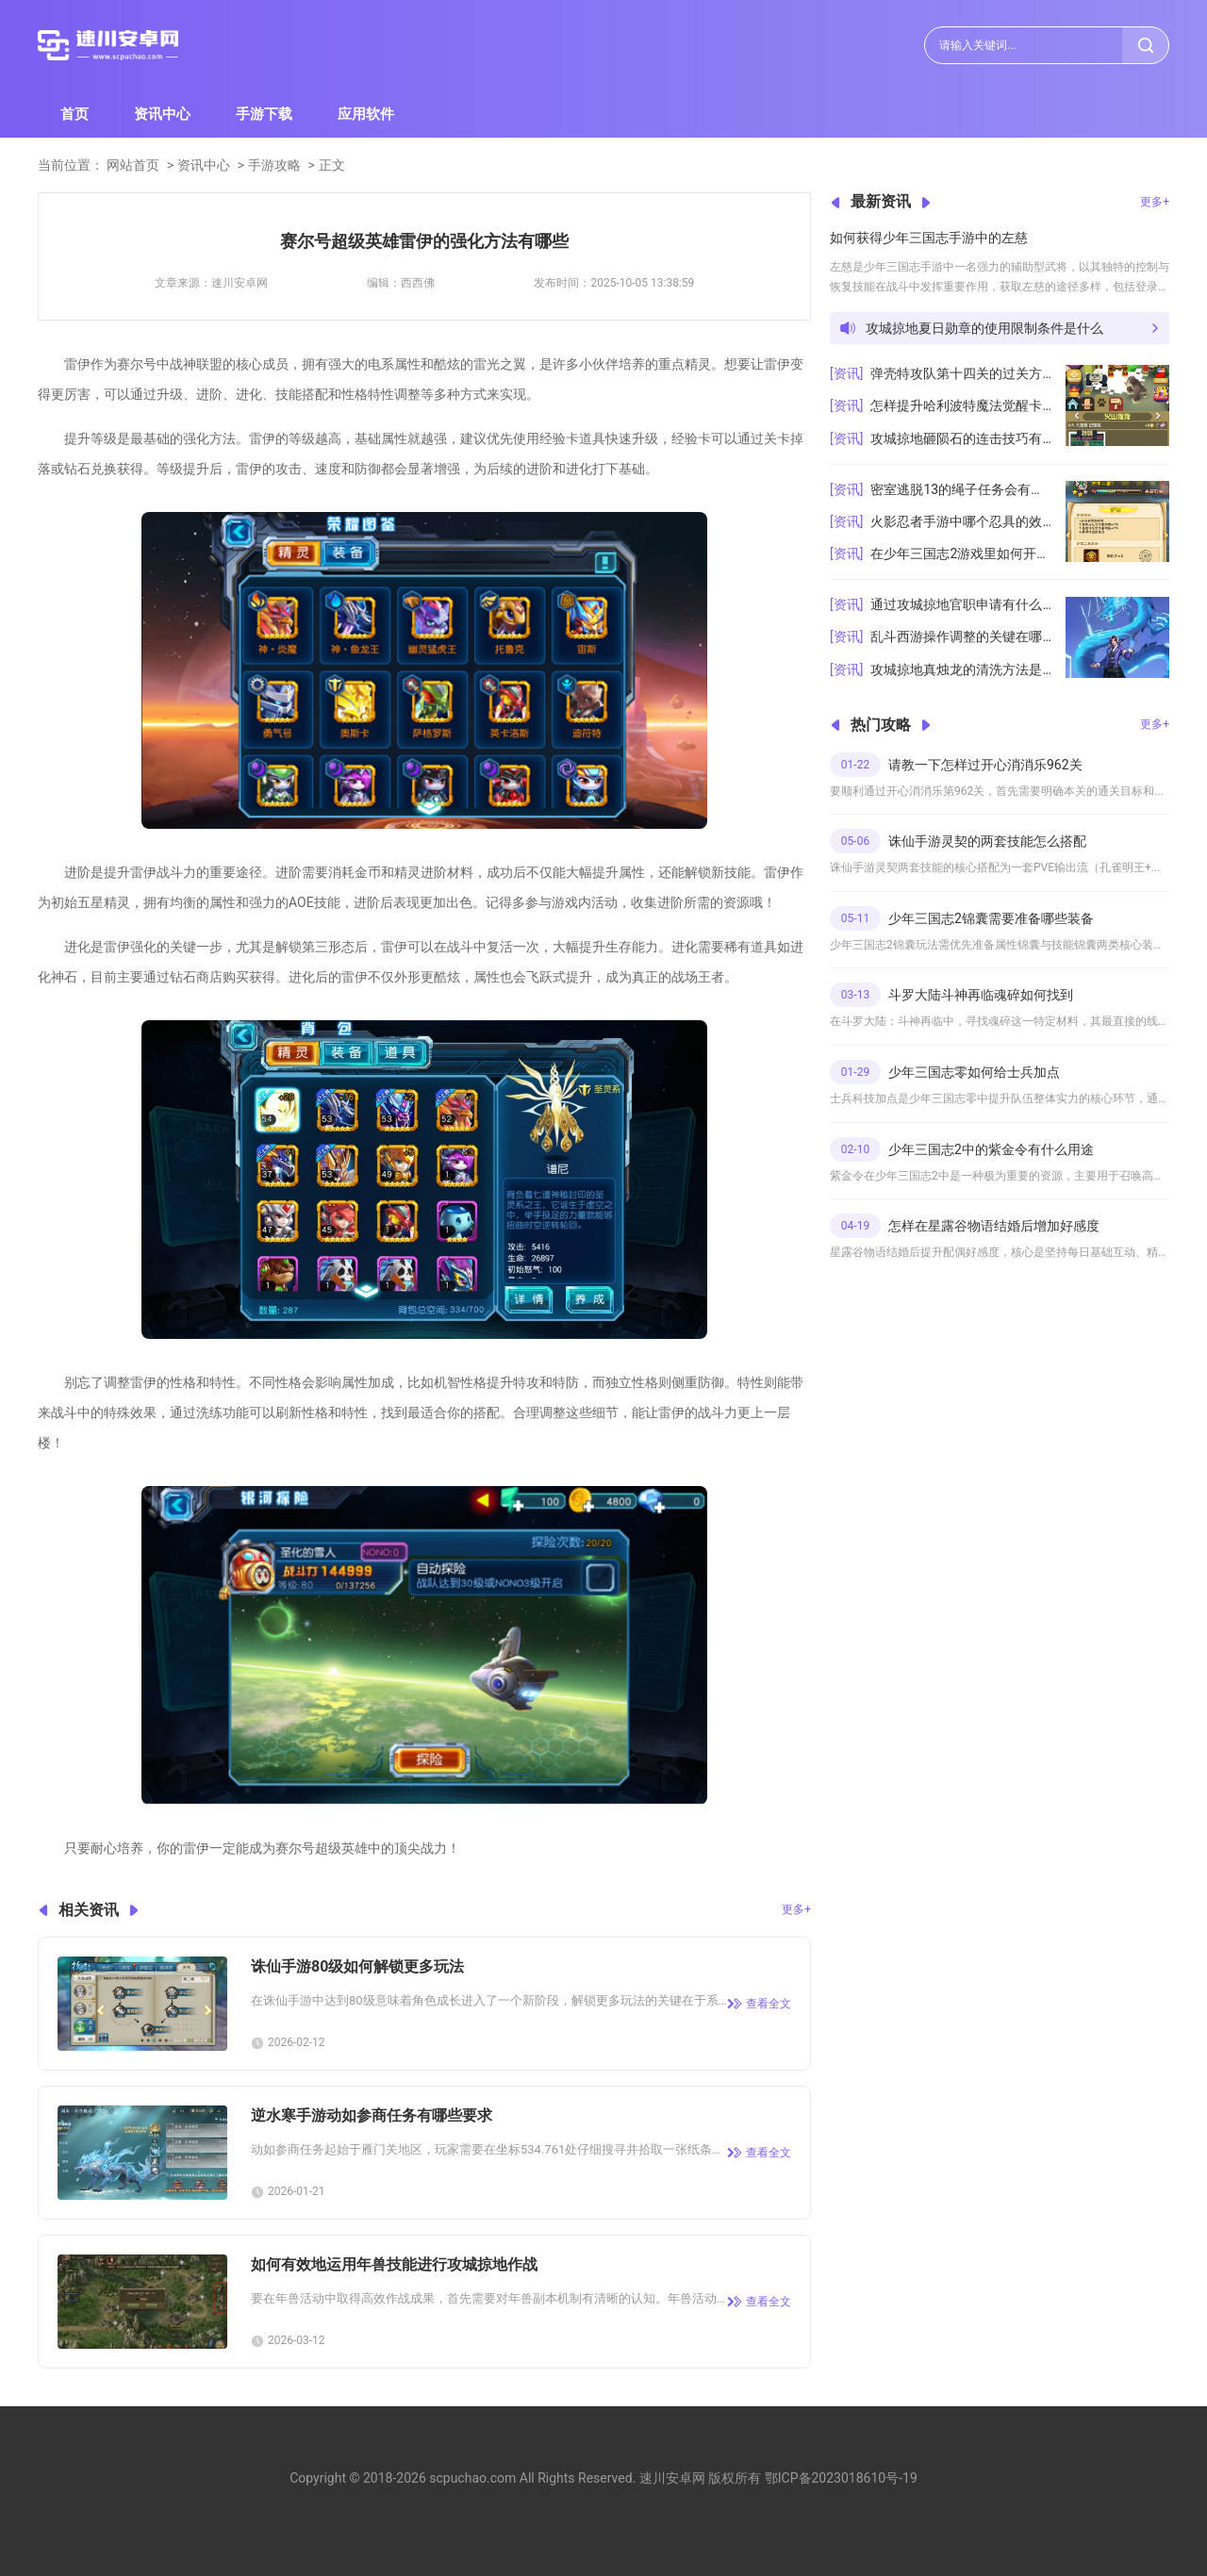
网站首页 (133, 165)
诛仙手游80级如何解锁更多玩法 (357, 1966)
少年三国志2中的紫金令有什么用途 (991, 1149)
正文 (332, 165)
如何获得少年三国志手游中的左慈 (929, 237)
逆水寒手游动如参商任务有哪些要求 (371, 2115)
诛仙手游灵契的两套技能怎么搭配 (987, 841)
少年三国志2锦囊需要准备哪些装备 (991, 918)
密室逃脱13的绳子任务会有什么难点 (960, 489)
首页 (74, 114)
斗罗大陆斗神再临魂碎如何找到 (980, 994)
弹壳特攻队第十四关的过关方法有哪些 (960, 373)
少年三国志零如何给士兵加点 (974, 1072)
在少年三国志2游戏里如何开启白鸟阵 (960, 553)
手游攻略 (274, 165)
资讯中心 (162, 114)
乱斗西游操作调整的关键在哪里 (960, 636)
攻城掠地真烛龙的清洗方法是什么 (960, 669)
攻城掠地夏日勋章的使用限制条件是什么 (984, 328)
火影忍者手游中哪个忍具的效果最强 (960, 521)
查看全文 (768, 2003)
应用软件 (366, 114)
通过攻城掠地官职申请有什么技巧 (960, 604)
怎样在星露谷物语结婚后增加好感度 (994, 1225)
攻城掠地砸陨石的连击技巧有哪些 (960, 438)
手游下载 (264, 114)
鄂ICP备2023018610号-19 (841, 2477)
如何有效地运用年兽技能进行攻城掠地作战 (394, 2264)
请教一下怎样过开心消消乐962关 (985, 764)
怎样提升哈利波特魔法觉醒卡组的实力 (960, 405)
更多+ (796, 1909)
